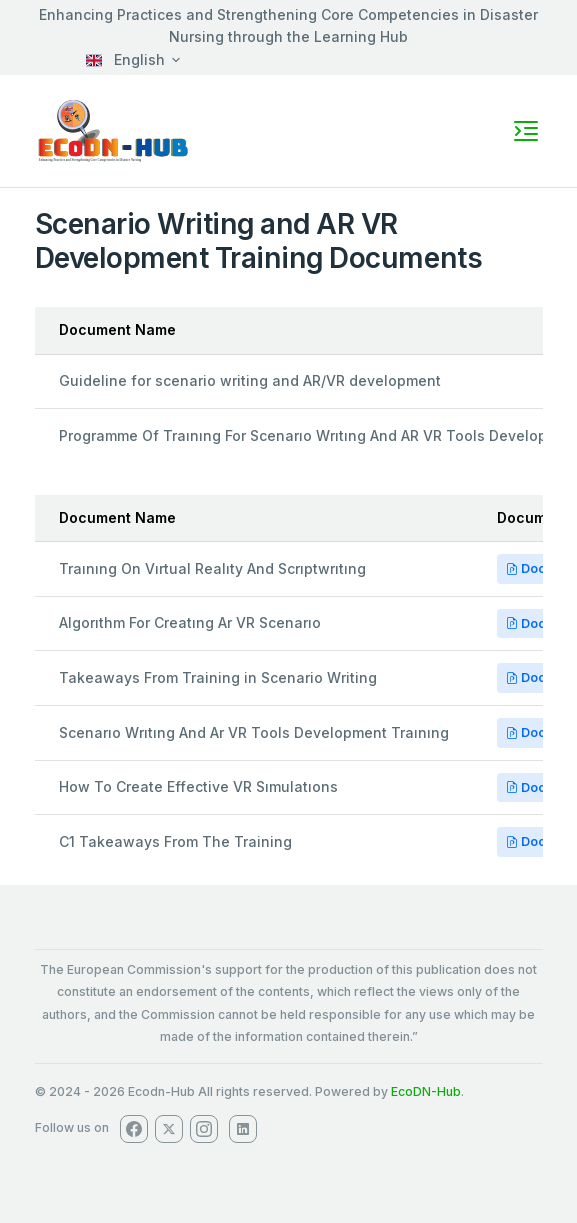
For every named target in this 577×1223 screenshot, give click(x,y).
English (125, 59)
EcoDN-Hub (426, 1091)
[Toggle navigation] (526, 131)
